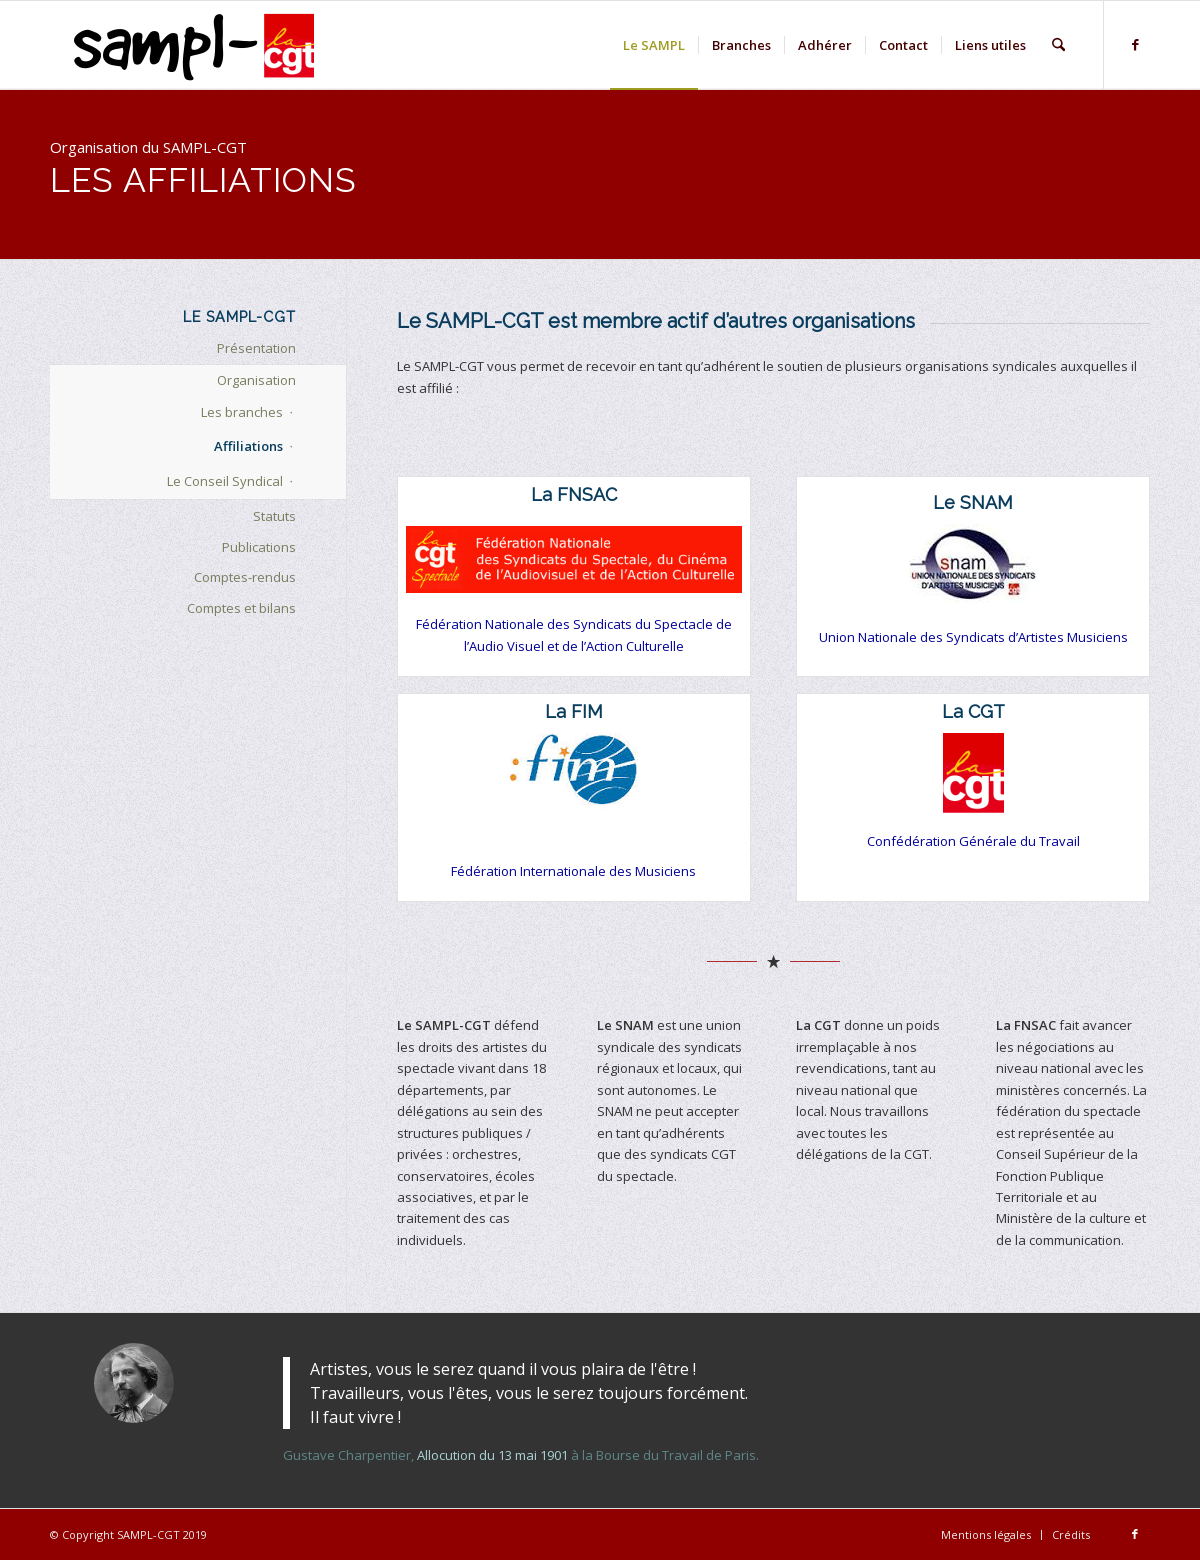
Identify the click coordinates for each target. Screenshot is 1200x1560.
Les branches (242, 412)
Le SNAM (973, 502)
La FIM (574, 711)
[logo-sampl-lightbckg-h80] (200, 45)
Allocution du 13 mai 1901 (492, 1455)
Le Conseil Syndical (225, 481)
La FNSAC (574, 494)
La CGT (973, 711)
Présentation (256, 348)
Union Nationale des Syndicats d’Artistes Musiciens (973, 637)
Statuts (274, 516)
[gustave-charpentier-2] (134, 1383)
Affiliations (248, 446)
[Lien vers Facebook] (1135, 44)
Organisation (256, 380)
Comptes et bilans (241, 608)
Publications (259, 547)
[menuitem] (654, 45)
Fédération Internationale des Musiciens (573, 871)
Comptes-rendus (245, 577)
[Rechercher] (1058, 45)
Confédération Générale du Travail (973, 841)
